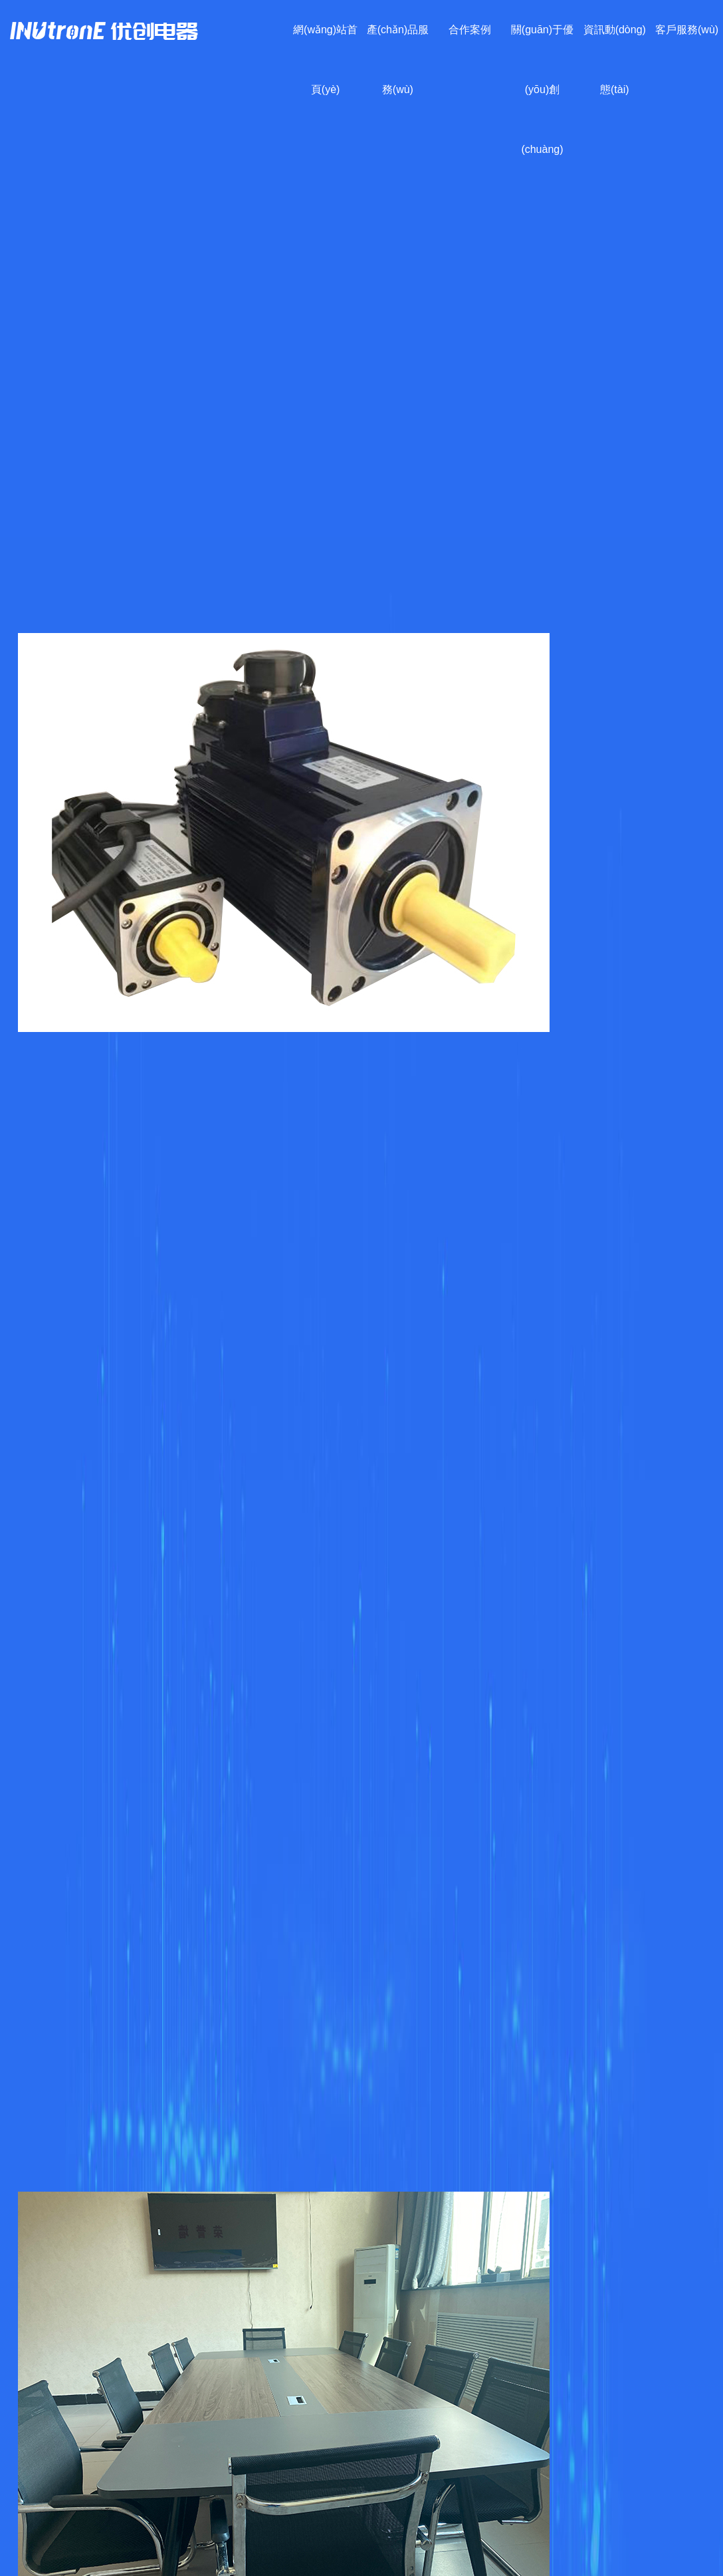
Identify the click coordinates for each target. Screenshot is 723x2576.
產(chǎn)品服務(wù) (398, 59)
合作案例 (470, 29)
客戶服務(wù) (686, 29)
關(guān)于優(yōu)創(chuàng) (542, 89)
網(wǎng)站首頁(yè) (325, 59)
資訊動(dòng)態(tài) (614, 59)
